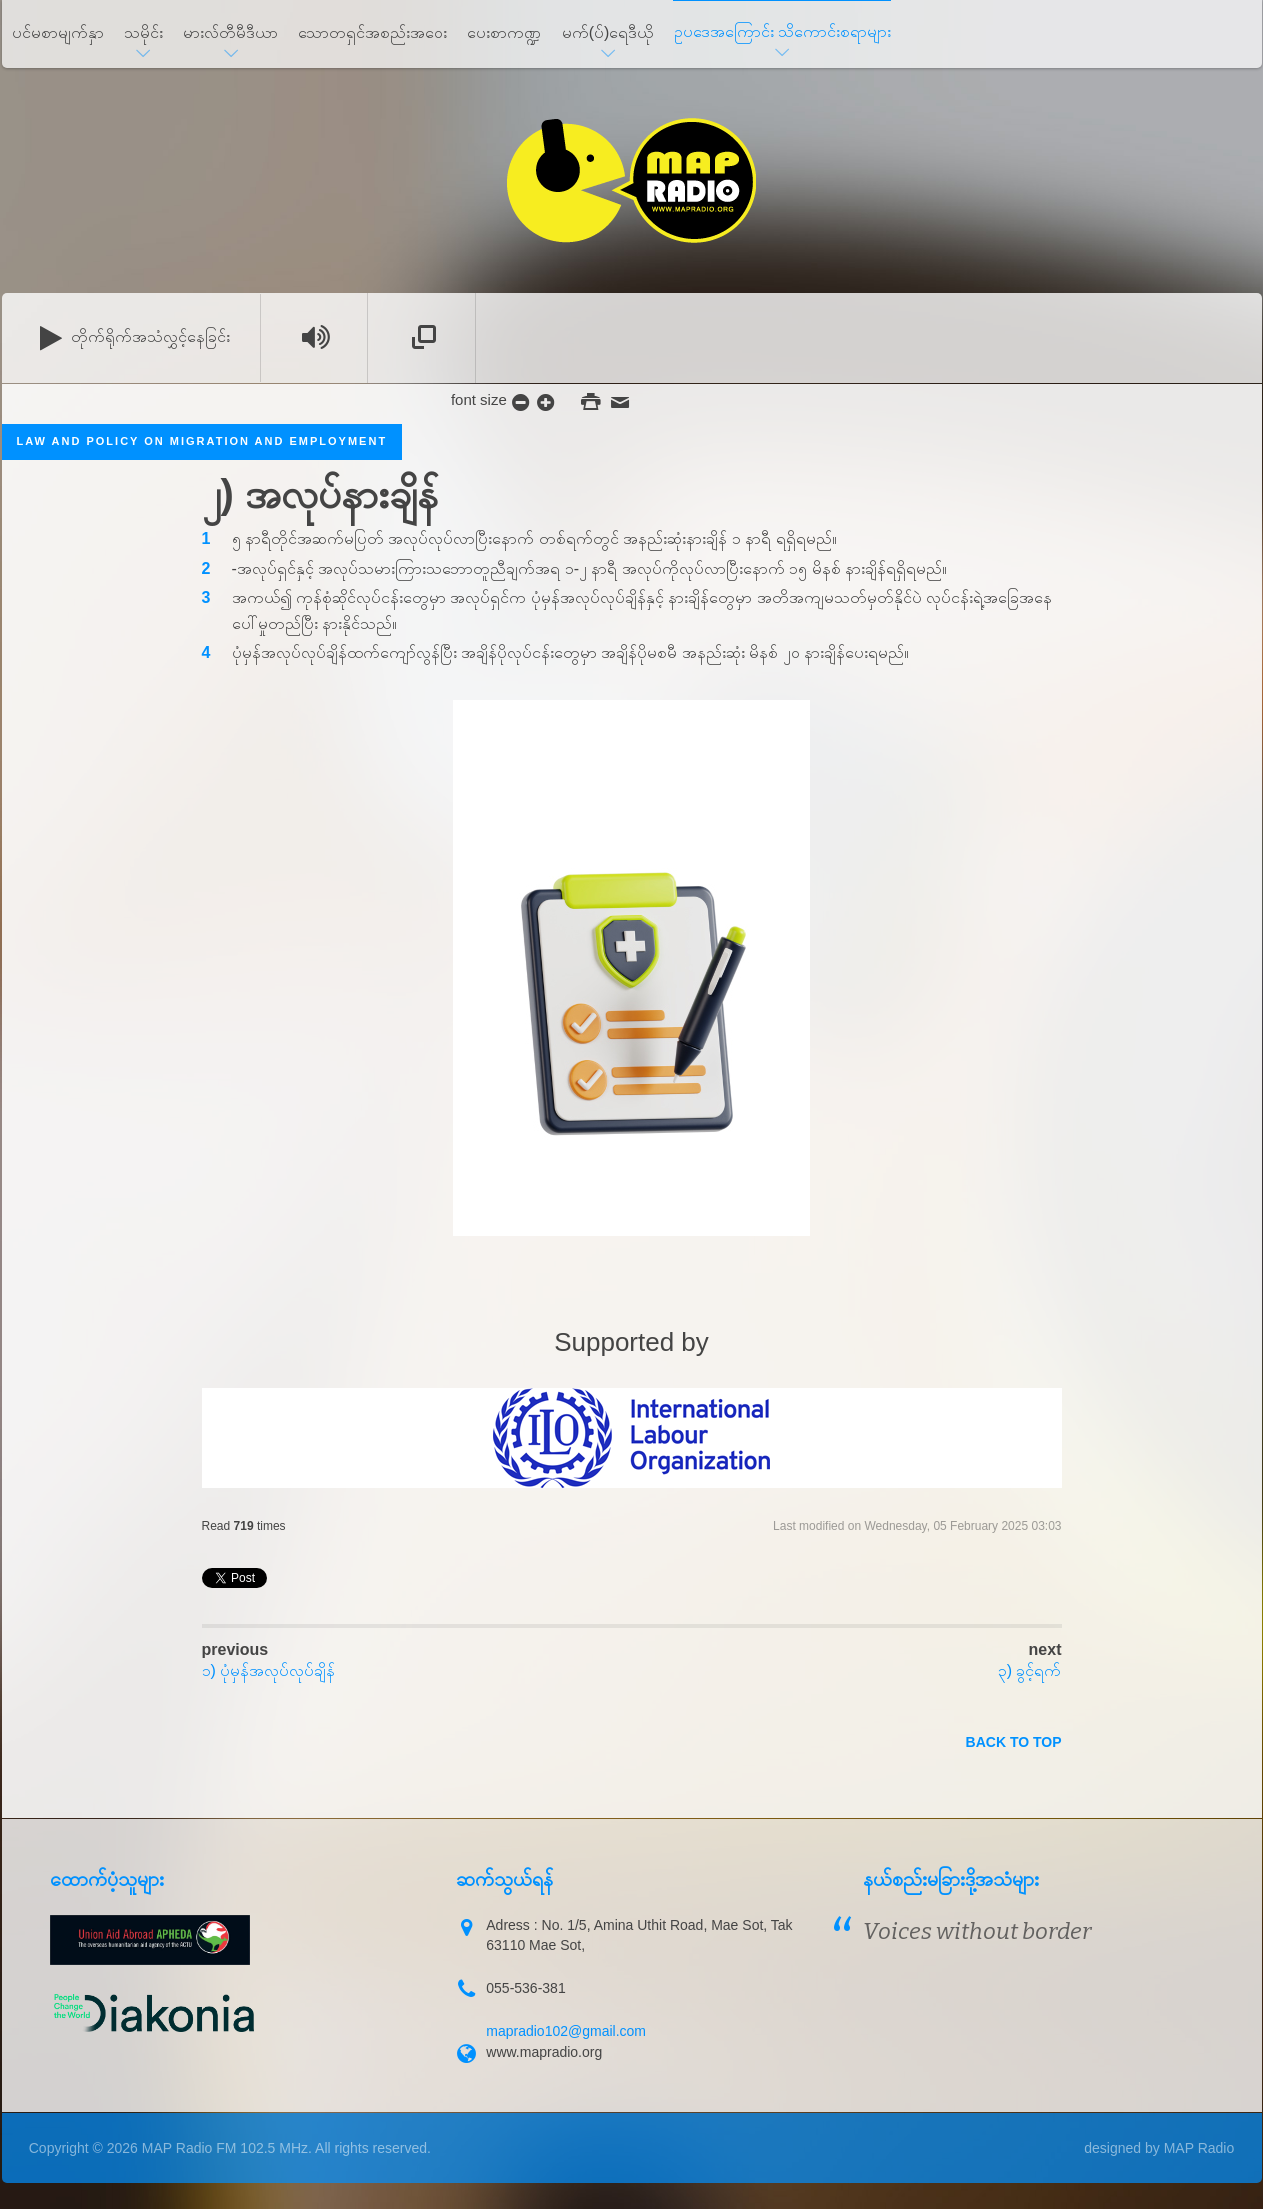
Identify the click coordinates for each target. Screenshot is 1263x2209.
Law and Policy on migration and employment (202, 441)
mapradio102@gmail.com (566, 2031)
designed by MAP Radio (1159, 2148)
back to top (1014, 1742)
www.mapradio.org (544, 2052)
